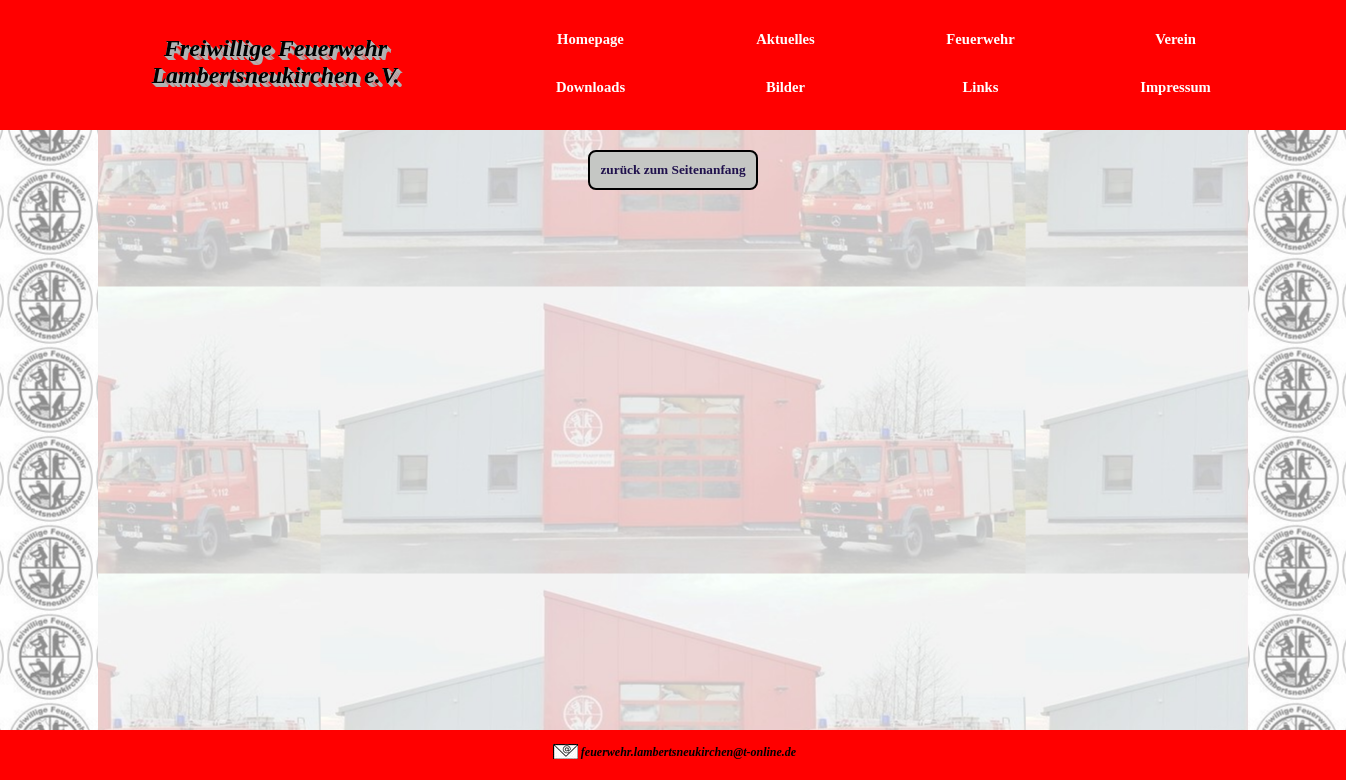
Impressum (1175, 87)
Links (981, 87)
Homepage (590, 39)
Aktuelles (785, 39)
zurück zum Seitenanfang (672, 169)
